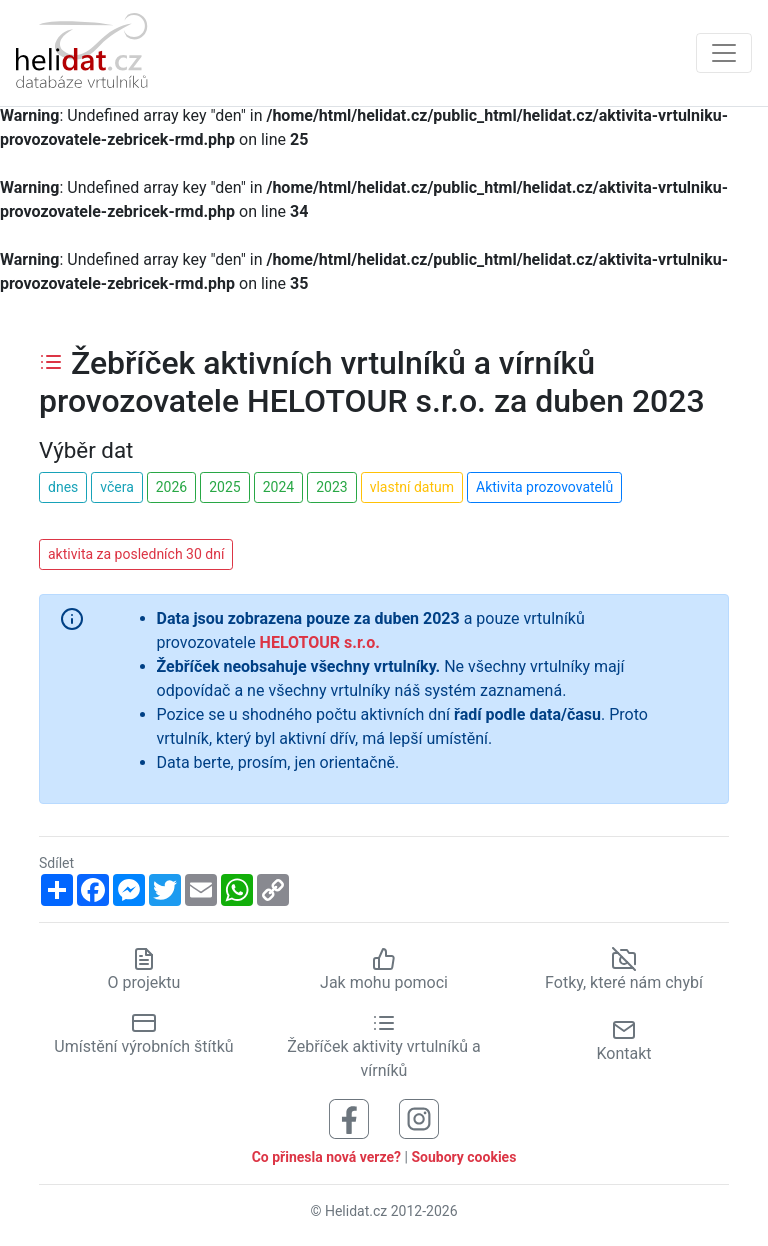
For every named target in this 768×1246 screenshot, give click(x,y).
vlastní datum (412, 487)
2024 (278, 487)
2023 (331, 487)
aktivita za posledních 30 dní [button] (136, 554)
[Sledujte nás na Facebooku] (349, 1117)
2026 (171, 487)
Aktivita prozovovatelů (544, 487)
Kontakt (623, 1040)
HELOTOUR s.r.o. (320, 642)
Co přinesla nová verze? (326, 1157)
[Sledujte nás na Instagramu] (419, 1117)
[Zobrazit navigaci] (724, 53)
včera (117, 487)
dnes (63, 487)
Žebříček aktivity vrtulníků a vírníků (383, 1046)
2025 (224, 487)
